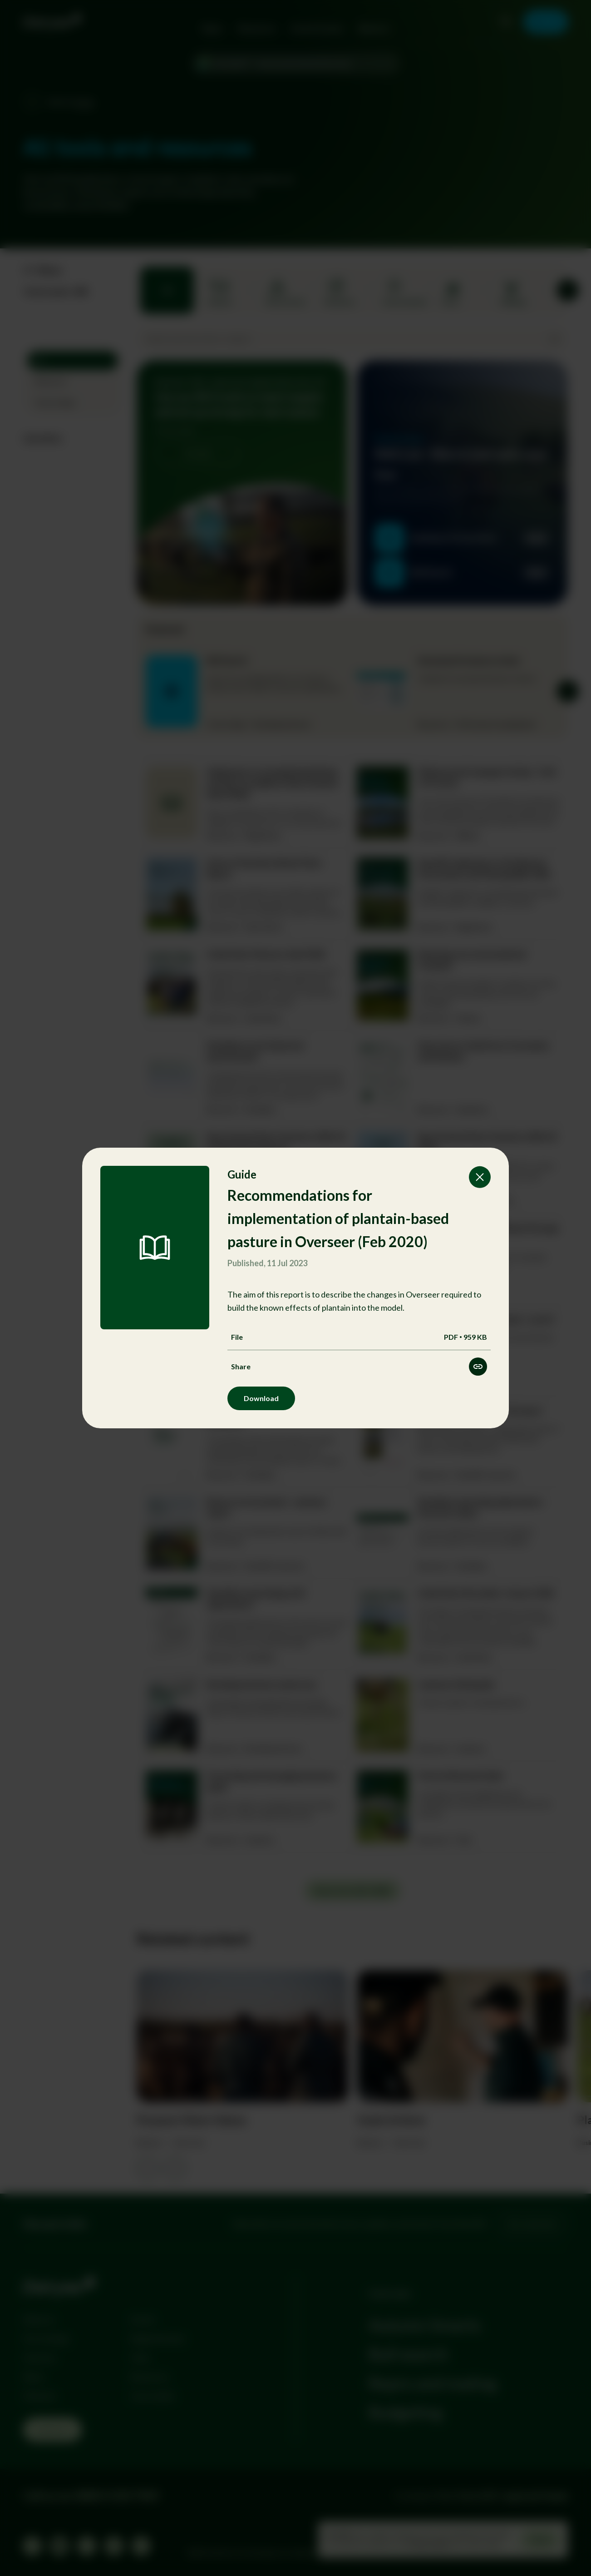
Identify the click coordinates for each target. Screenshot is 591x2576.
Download (261, 1398)
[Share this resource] (478, 1366)
